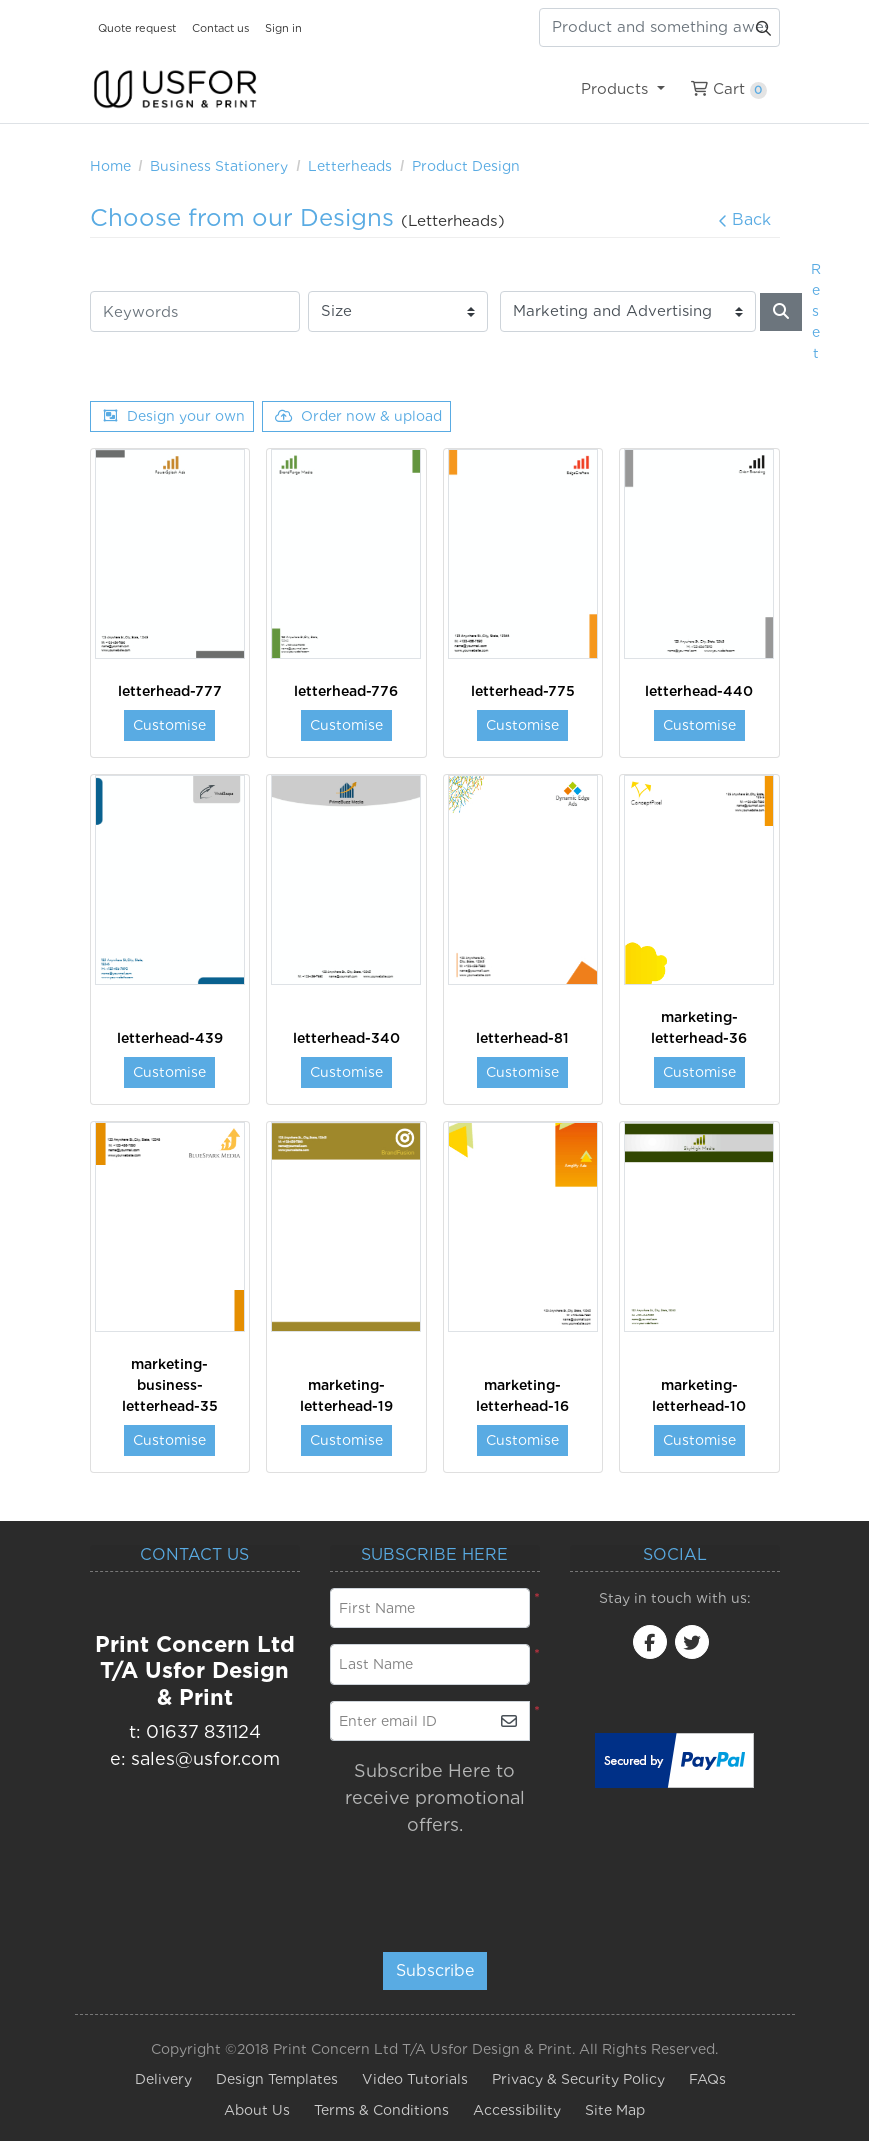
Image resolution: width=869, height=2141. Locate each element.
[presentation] (451, 1885)
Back (744, 219)
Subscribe (435, 1970)
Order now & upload (358, 416)
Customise (169, 725)
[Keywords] (195, 311)
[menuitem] (623, 89)
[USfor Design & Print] (175, 89)
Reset (816, 311)
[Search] (781, 312)
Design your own (174, 416)
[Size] (398, 311)
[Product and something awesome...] (659, 27)
